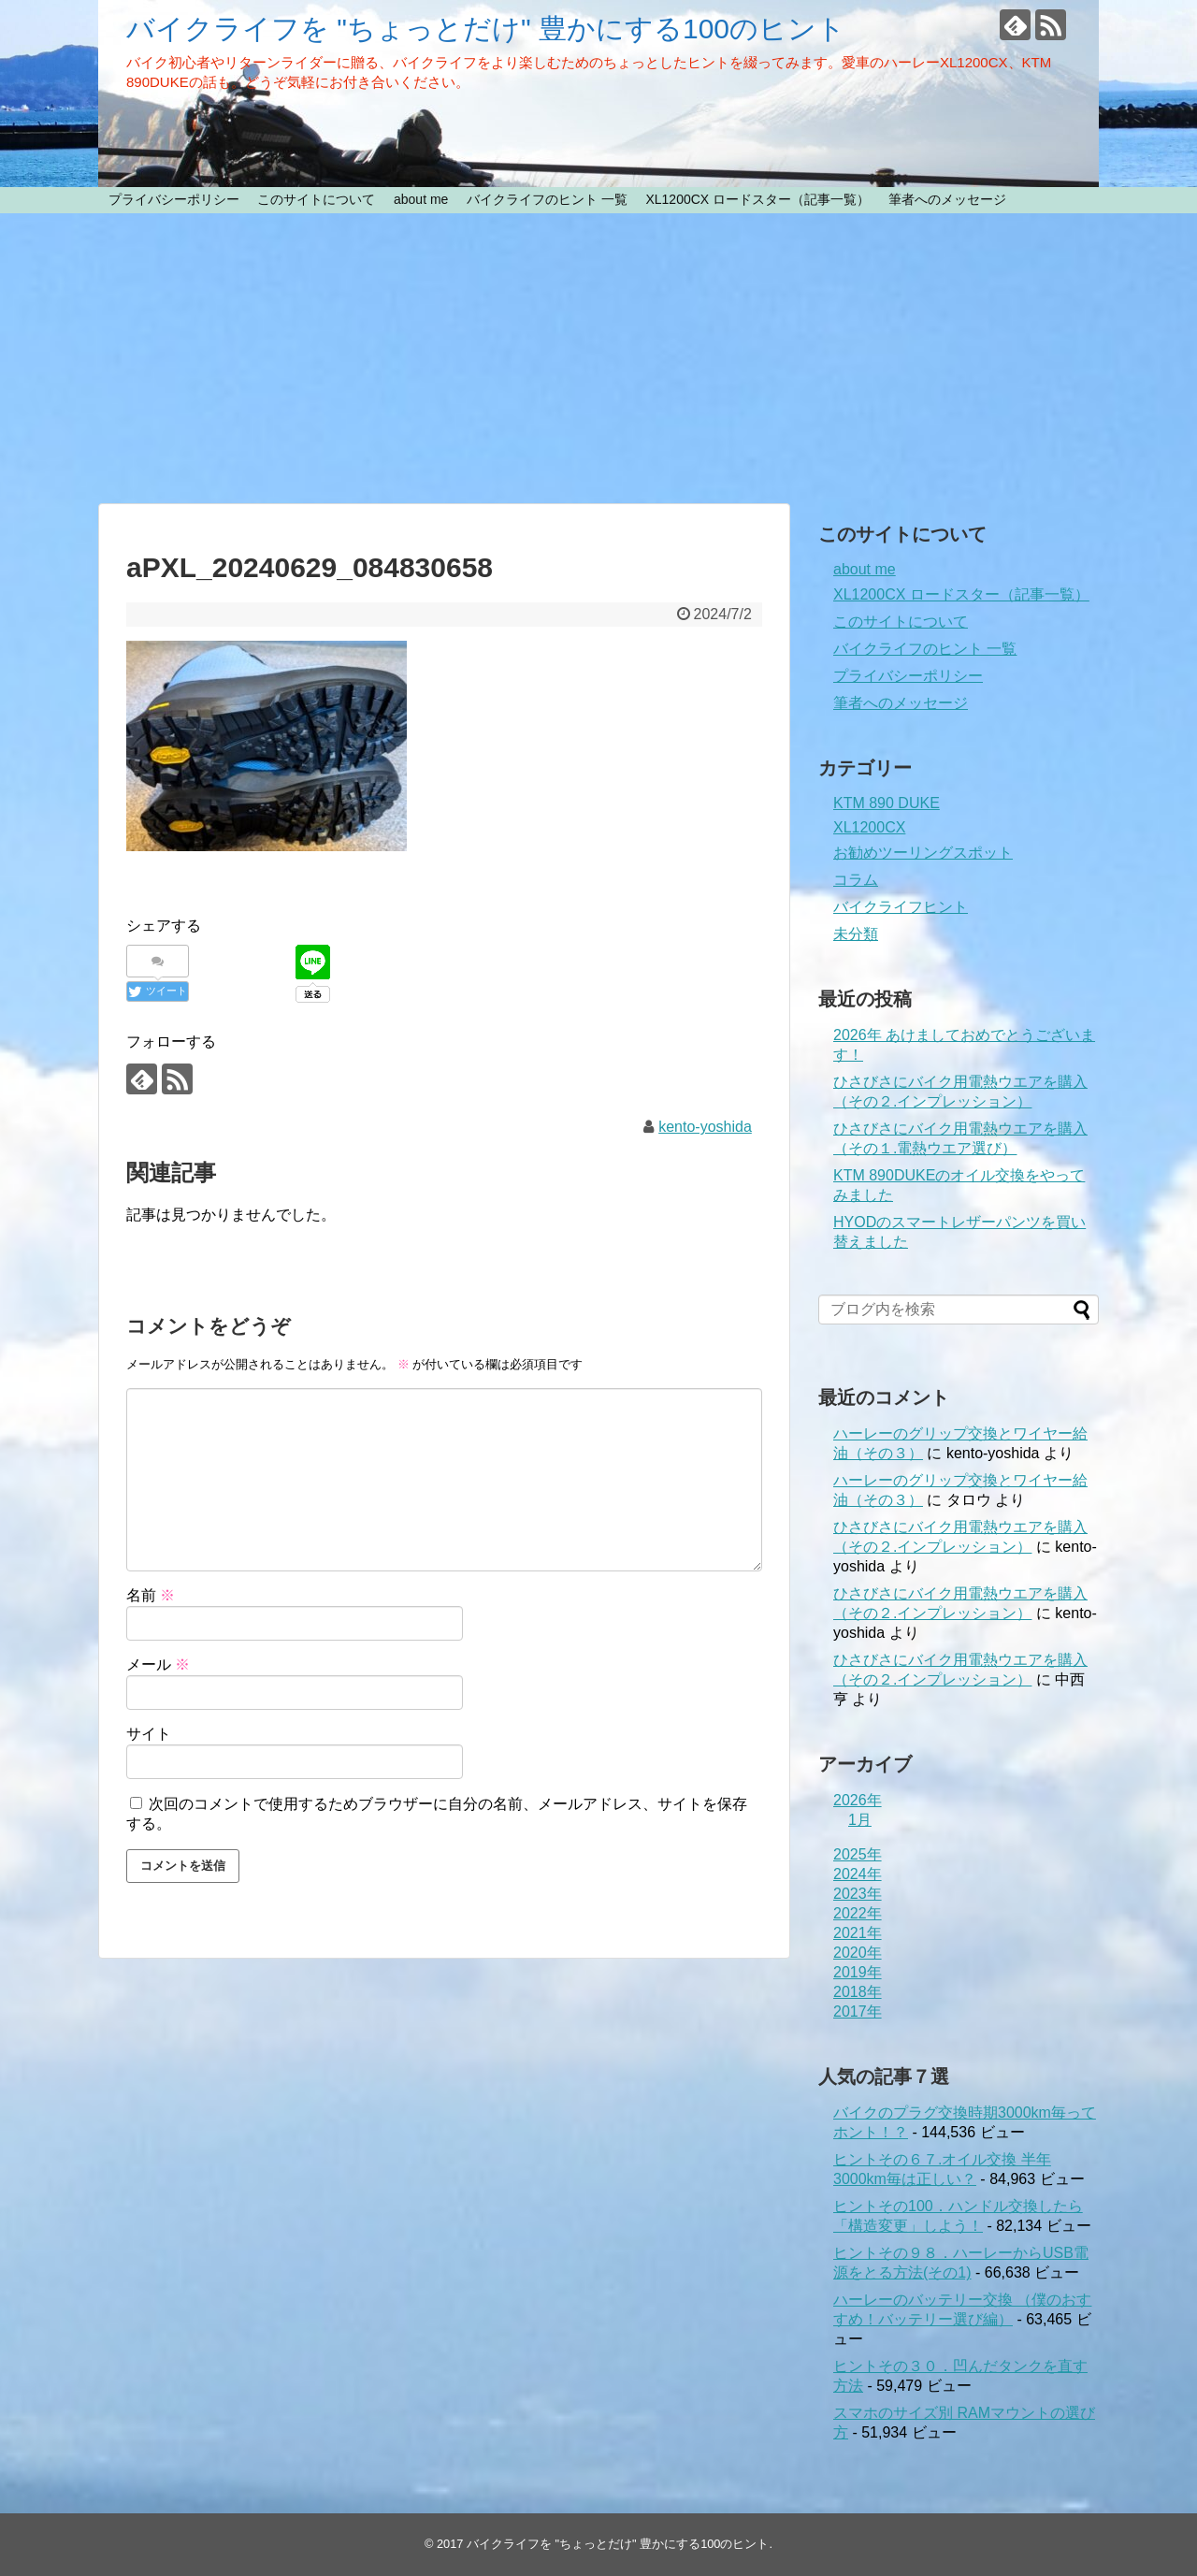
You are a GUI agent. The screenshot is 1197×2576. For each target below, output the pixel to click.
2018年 (857, 1992)
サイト (148, 1734)
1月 (860, 1820)
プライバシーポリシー (173, 199)
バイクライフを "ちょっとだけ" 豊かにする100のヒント (485, 28)
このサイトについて (316, 199)
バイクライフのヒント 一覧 (547, 199)
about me (421, 199)
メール (158, 1664)
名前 (150, 1595)
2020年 (857, 1953)
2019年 (857, 1972)
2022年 (857, 1913)
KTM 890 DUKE (886, 803)
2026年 (857, 1800)
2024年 (857, 1874)
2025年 (857, 1854)
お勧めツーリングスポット (923, 853)
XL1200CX (869, 827)
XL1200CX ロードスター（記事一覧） (757, 199)
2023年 (857, 1894)
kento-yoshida (705, 1127)
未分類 (855, 934)
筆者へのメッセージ (947, 199)
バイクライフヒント (900, 907)
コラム (855, 880)
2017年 (857, 2011)
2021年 (857, 1933)
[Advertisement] (598, 358)
